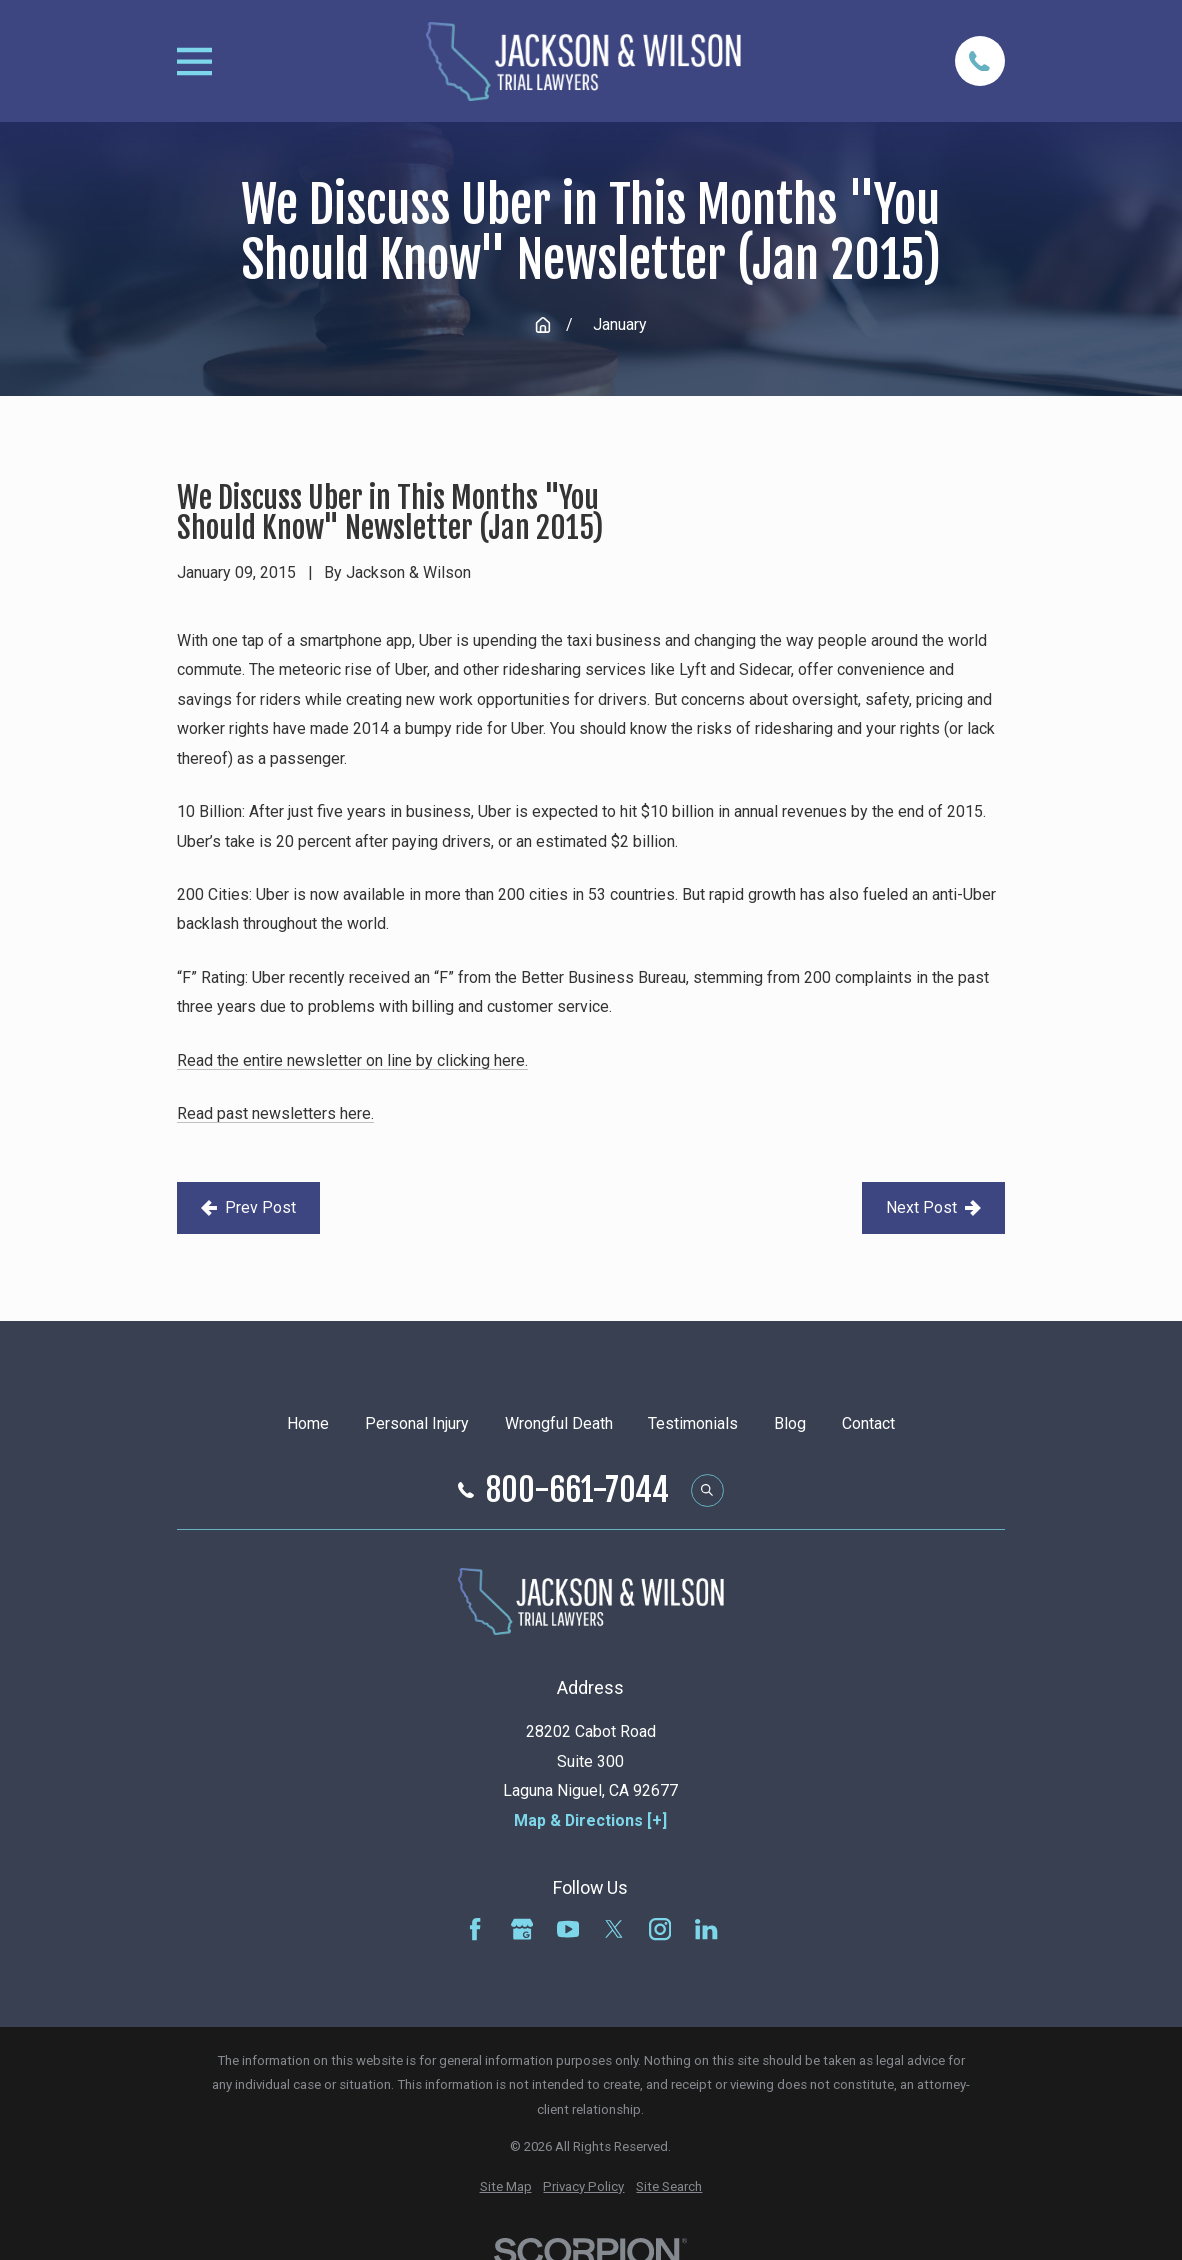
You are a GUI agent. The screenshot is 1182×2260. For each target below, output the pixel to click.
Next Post (933, 1207)
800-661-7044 (577, 1491)
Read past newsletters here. (275, 1113)
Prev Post (248, 1207)
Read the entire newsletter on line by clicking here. (352, 1060)
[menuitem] (506, 2187)
